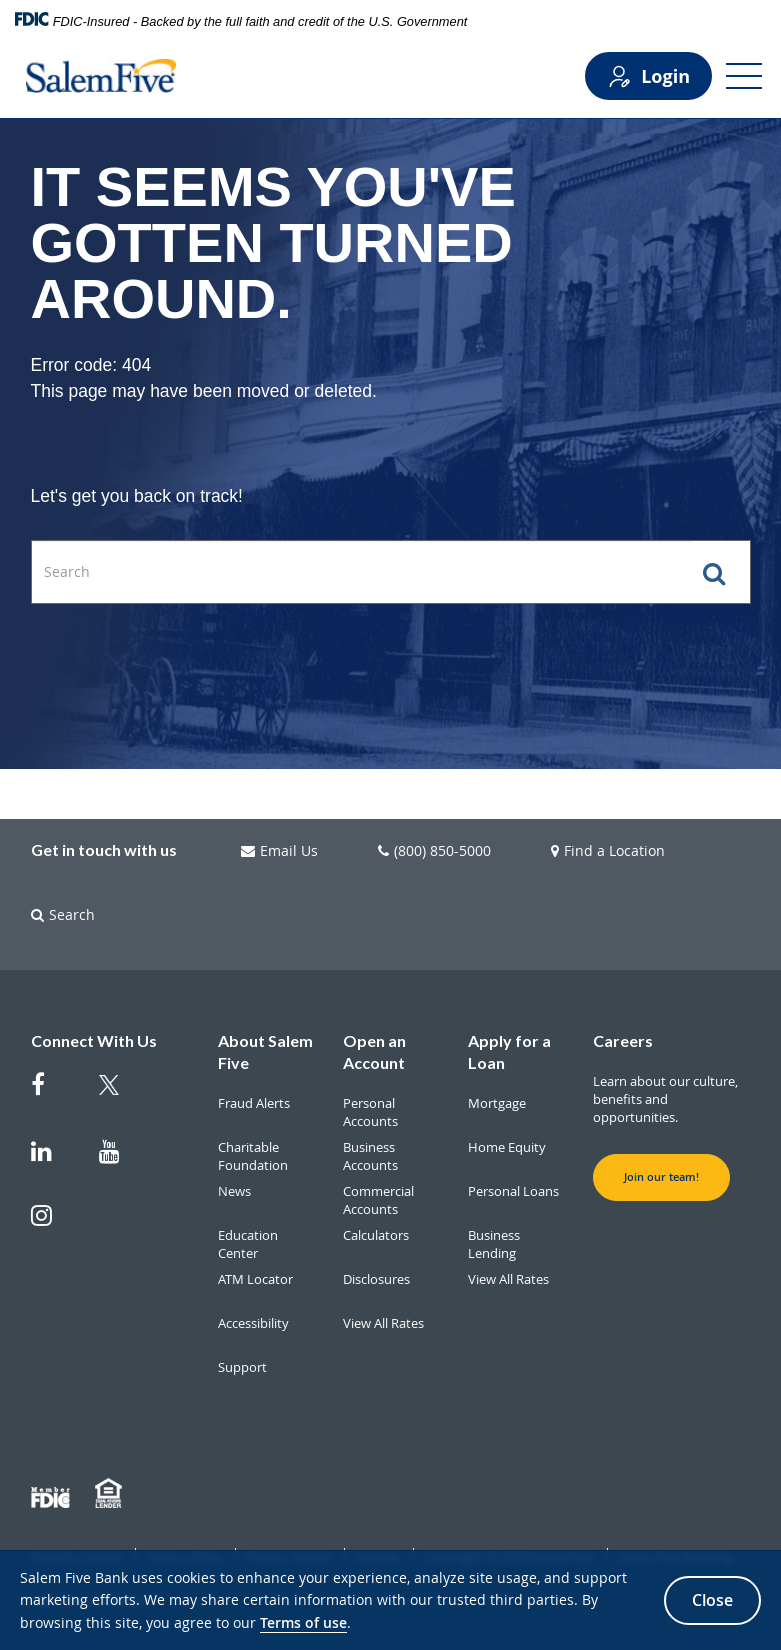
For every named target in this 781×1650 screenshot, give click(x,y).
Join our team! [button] (661, 1177)
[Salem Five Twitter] (121, 1097)
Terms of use (303, 1622)
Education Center (248, 1244)
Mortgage (497, 1103)
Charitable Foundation (253, 1156)
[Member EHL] (111, 1494)
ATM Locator (255, 1279)
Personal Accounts (370, 1112)
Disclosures (376, 1279)
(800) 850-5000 (434, 851)
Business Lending (494, 1244)
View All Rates (383, 1323)
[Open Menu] (744, 76)
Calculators (376, 1235)
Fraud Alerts (254, 1103)
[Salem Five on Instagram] (53, 1225)
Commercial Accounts (378, 1200)
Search (63, 915)
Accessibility (253, 1323)
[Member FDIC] (53, 1494)
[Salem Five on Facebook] (53, 1094)
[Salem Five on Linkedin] (53, 1161)
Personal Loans (513, 1191)
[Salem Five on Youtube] (121, 1161)
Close (712, 1600)
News (234, 1191)
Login (648, 76)
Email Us (279, 851)
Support (242, 1367)
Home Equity (507, 1147)
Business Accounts (370, 1156)
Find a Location (608, 851)
